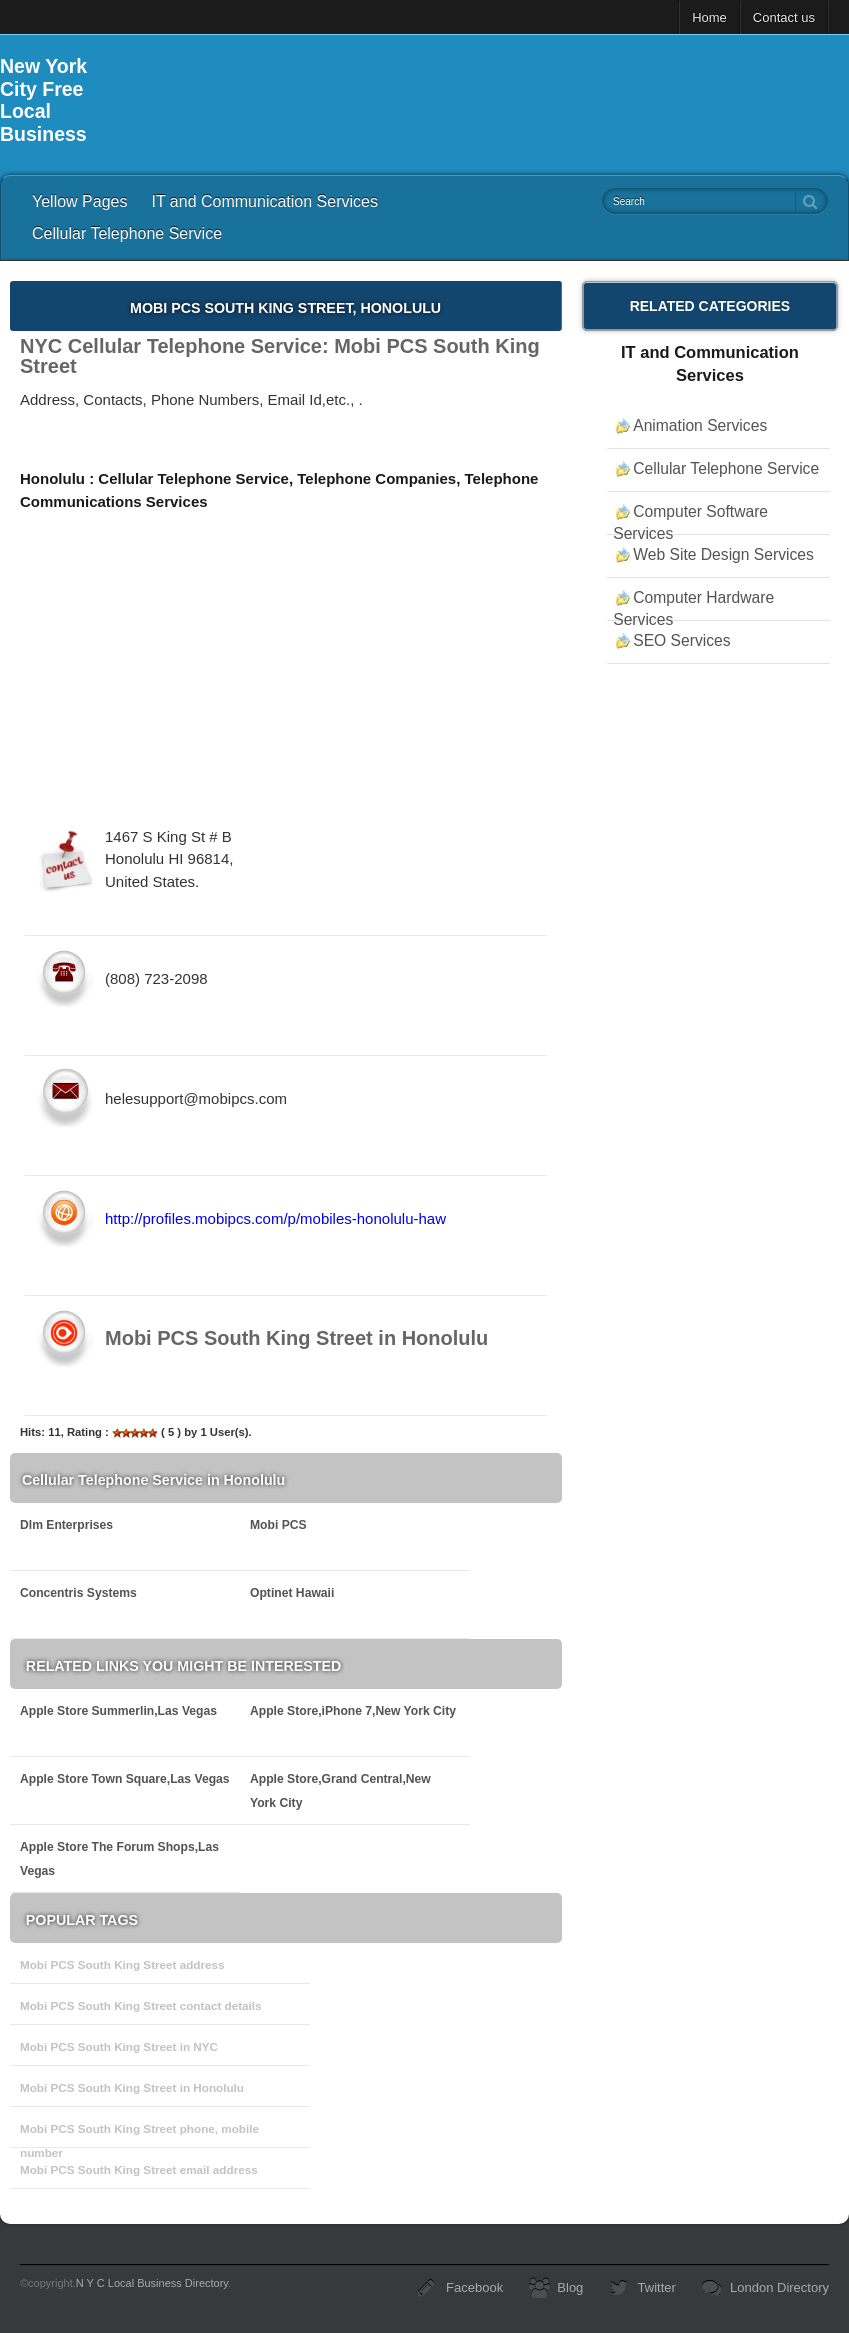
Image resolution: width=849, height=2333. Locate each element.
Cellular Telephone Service (127, 233)
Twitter (657, 2287)
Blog (570, 2287)
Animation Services (700, 425)
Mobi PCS (278, 1525)
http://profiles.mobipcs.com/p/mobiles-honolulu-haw (275, 1218)
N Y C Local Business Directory (152, 2283)
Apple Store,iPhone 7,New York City (353, 1711)
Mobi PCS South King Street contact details (141, 2005)
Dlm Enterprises (66, 1525)
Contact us (784, 17)
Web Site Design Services (723, 554)
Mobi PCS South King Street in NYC (119, 2046)
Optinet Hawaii (292, 1593)
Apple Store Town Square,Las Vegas (125, 1779)
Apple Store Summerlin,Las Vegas (118, 1711)
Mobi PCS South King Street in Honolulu (132, 2087)
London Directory (779, 2287)
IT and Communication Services (264, 201)
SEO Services (681, 640)
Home (709, 17)
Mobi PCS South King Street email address (139, 2169)
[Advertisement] (485, 100)
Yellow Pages (79, 201)
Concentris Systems (78, 1593)
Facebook (474, 2287)
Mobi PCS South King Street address (122, 1964)
